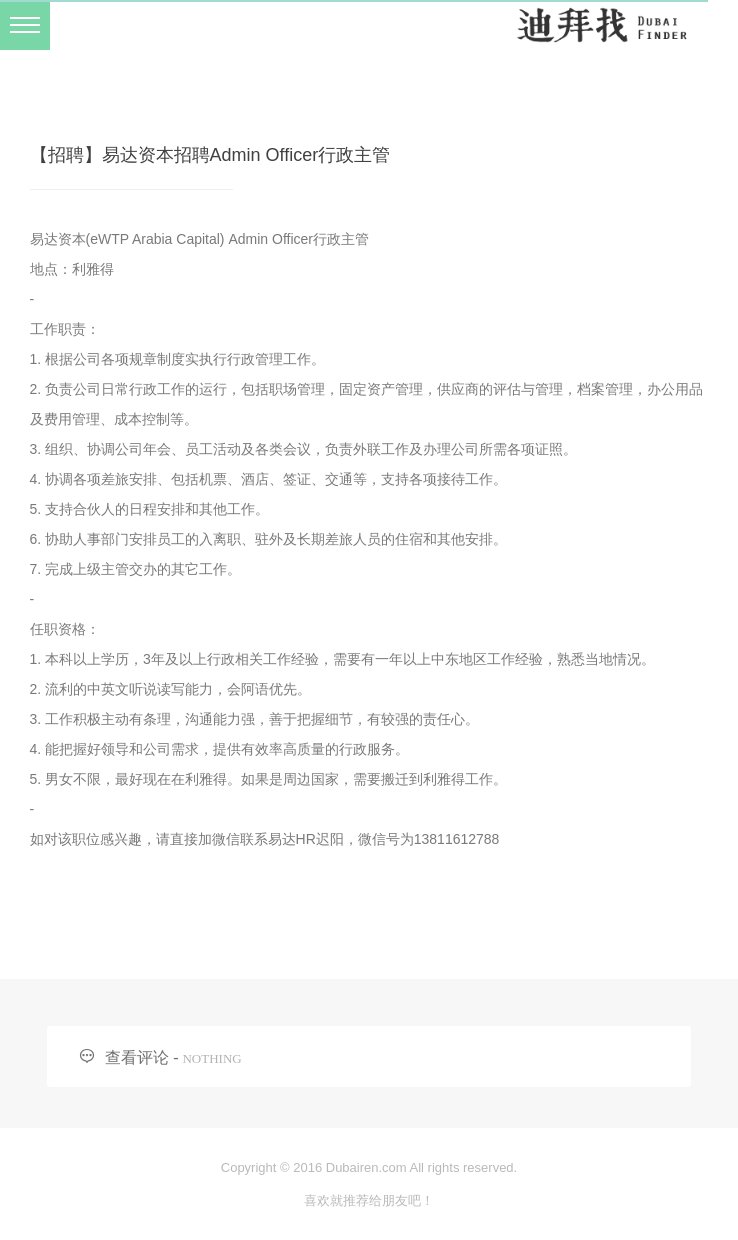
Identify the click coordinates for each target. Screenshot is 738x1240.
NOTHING (211, 1058)
